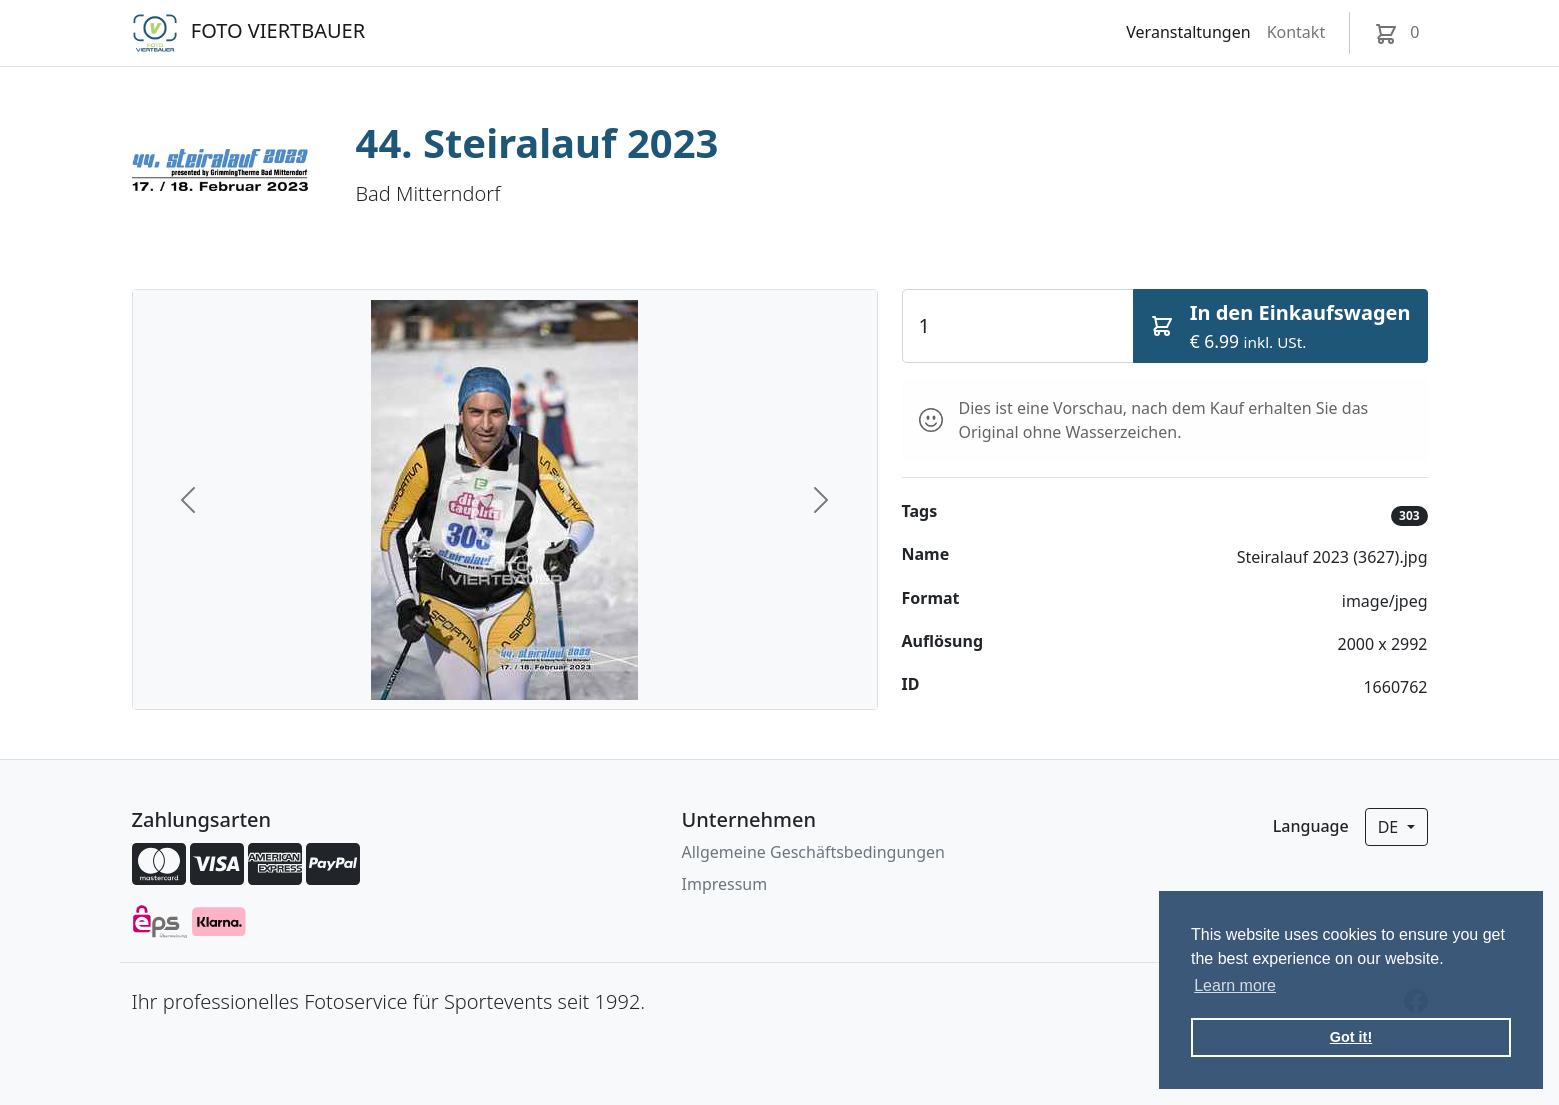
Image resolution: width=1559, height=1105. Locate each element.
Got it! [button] (1351, 1037)
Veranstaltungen (1188, 32)
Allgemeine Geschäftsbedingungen (813, 852)
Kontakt (1296, 32)
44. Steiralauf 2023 (537, 142)
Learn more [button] (1235, 985)
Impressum (725, 884)
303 (1409, 515)
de (1390, 827)
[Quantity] (1018, 326)
